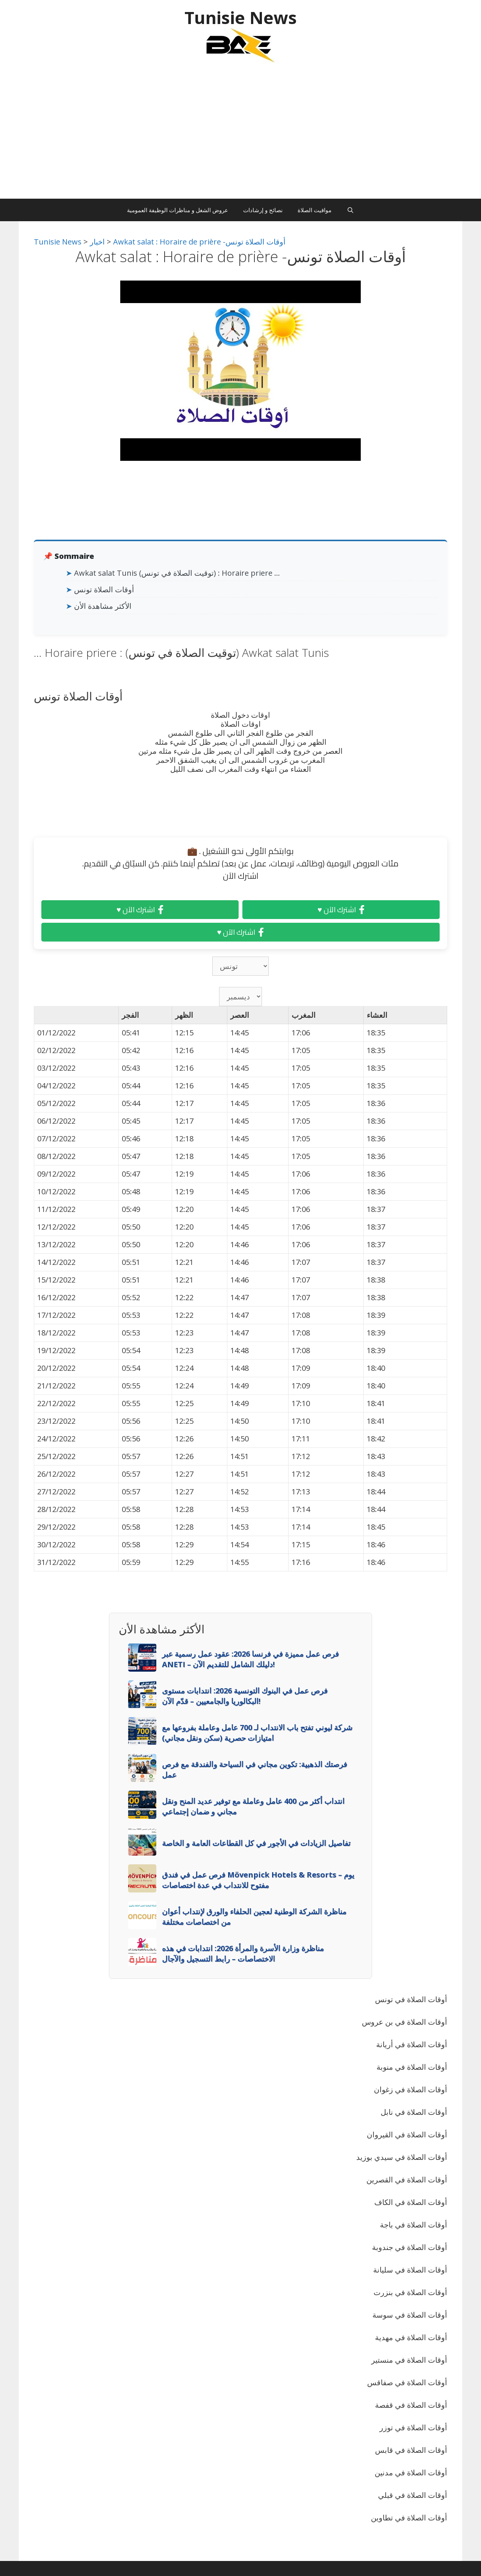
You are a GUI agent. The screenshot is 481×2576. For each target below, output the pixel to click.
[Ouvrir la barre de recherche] (350, 210)
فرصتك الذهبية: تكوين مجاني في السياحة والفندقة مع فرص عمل (254, 1769)
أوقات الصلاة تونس (104, 589)
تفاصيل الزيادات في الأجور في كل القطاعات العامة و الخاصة (256, 1843)
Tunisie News (241, 17)
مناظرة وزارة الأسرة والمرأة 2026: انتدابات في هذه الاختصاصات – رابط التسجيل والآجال (243, 1953)
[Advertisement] (240, 134)
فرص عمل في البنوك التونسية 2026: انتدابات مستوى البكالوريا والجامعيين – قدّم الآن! (245, 1696)
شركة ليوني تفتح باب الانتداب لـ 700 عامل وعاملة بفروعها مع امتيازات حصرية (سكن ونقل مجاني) (257, 1732)
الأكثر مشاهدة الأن (103, 606)
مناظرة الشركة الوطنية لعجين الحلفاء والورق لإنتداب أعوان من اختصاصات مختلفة (254, 1916)
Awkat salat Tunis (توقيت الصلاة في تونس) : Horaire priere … (177, 573)
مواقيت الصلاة (314, 210)
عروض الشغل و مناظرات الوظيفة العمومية (177, 210)
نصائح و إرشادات (263, 210)
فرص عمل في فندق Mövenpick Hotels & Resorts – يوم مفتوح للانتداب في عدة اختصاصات (258, 1880)
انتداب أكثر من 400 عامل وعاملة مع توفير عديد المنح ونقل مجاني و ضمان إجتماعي (253, 1806)
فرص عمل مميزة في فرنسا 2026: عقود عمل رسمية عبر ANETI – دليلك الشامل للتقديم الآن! (250, 1659)
